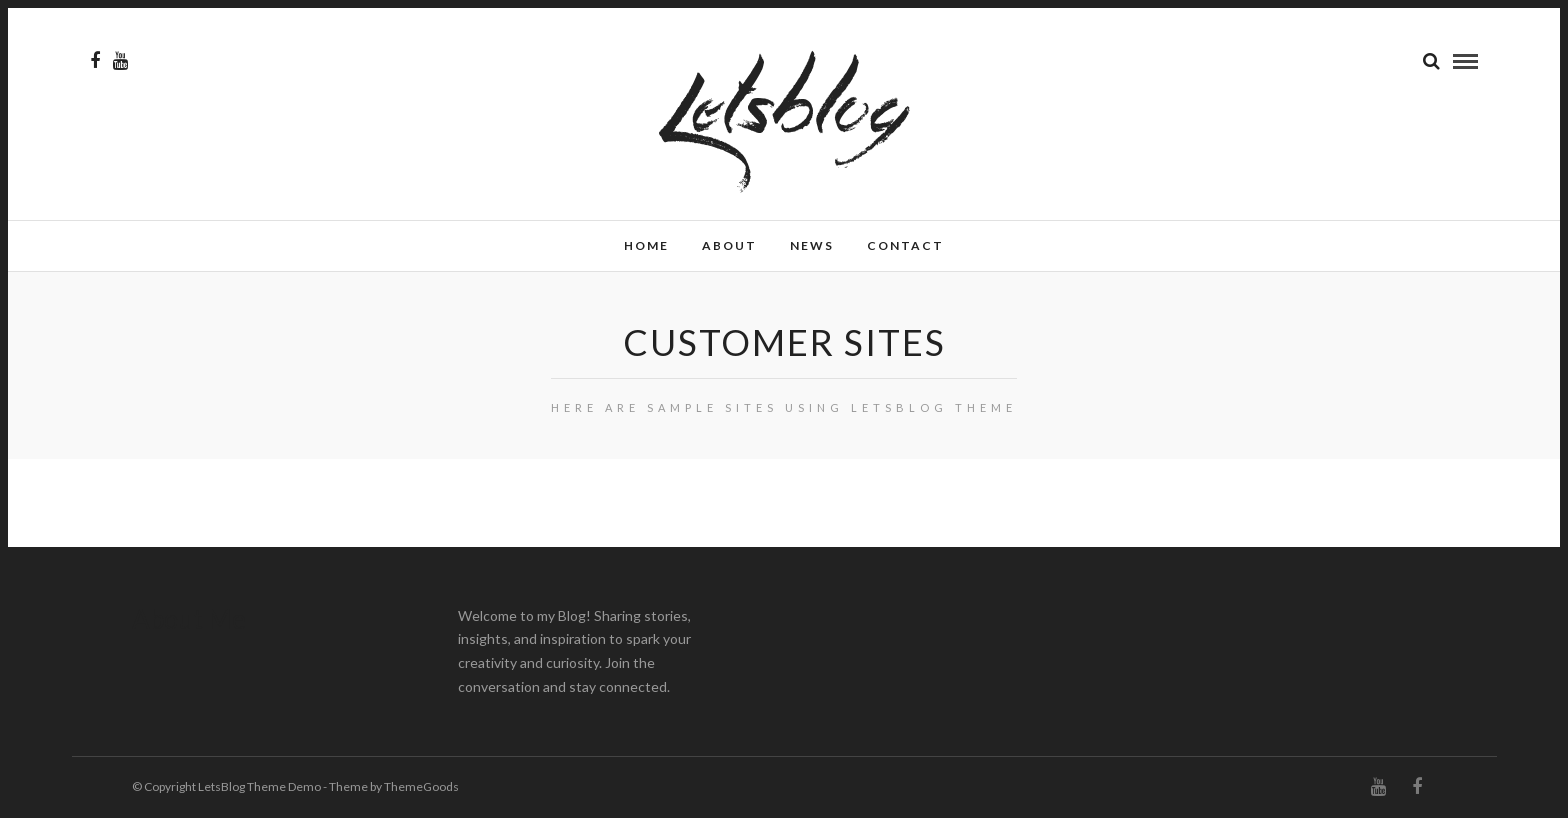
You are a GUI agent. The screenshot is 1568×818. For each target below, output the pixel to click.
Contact (905, 245)
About (729, 245)
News (812, 245)
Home (646, 245)
